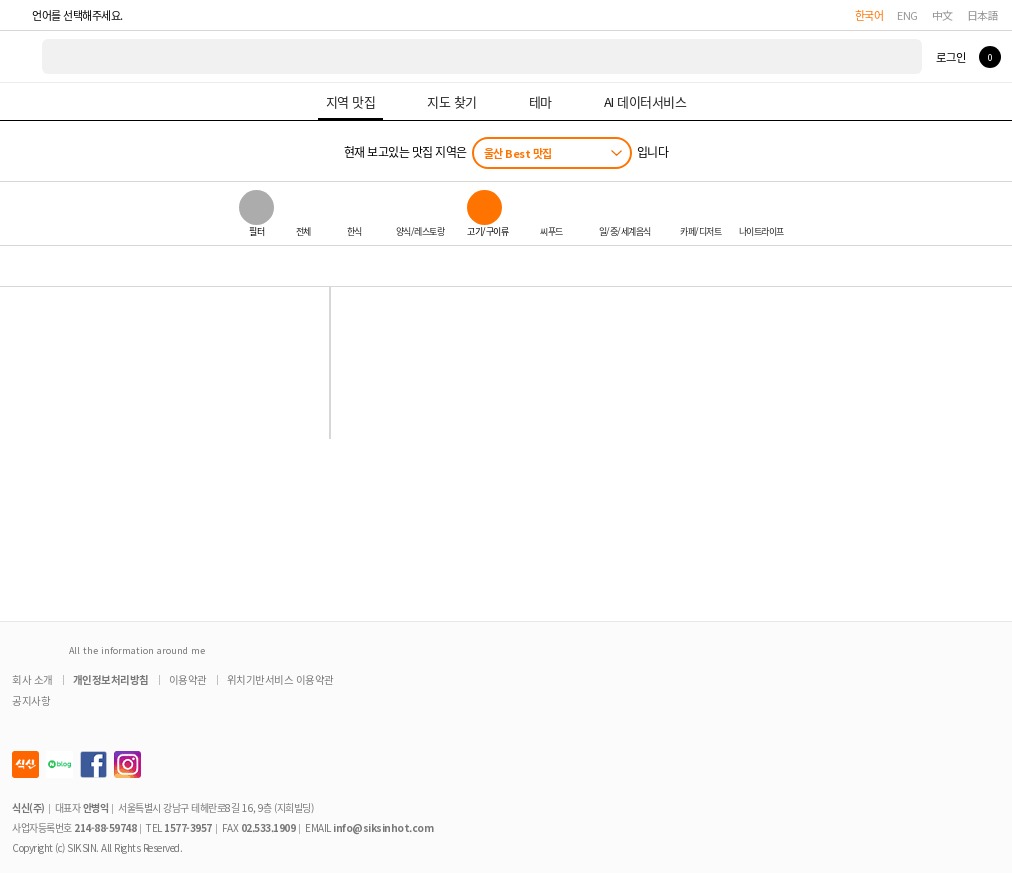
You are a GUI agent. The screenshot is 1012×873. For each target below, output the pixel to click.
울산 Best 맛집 (518, 153)
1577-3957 (188, 827)
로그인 (950, 57)
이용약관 (188, 679)
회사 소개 (32, 679)
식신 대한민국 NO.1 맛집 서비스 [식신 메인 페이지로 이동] (22, 56)
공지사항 (31, 700)
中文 (942, 15)
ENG (907, 15)
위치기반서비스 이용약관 (280, 679)
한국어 (869, 15)
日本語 (983, 15)
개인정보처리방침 (111, 679)
